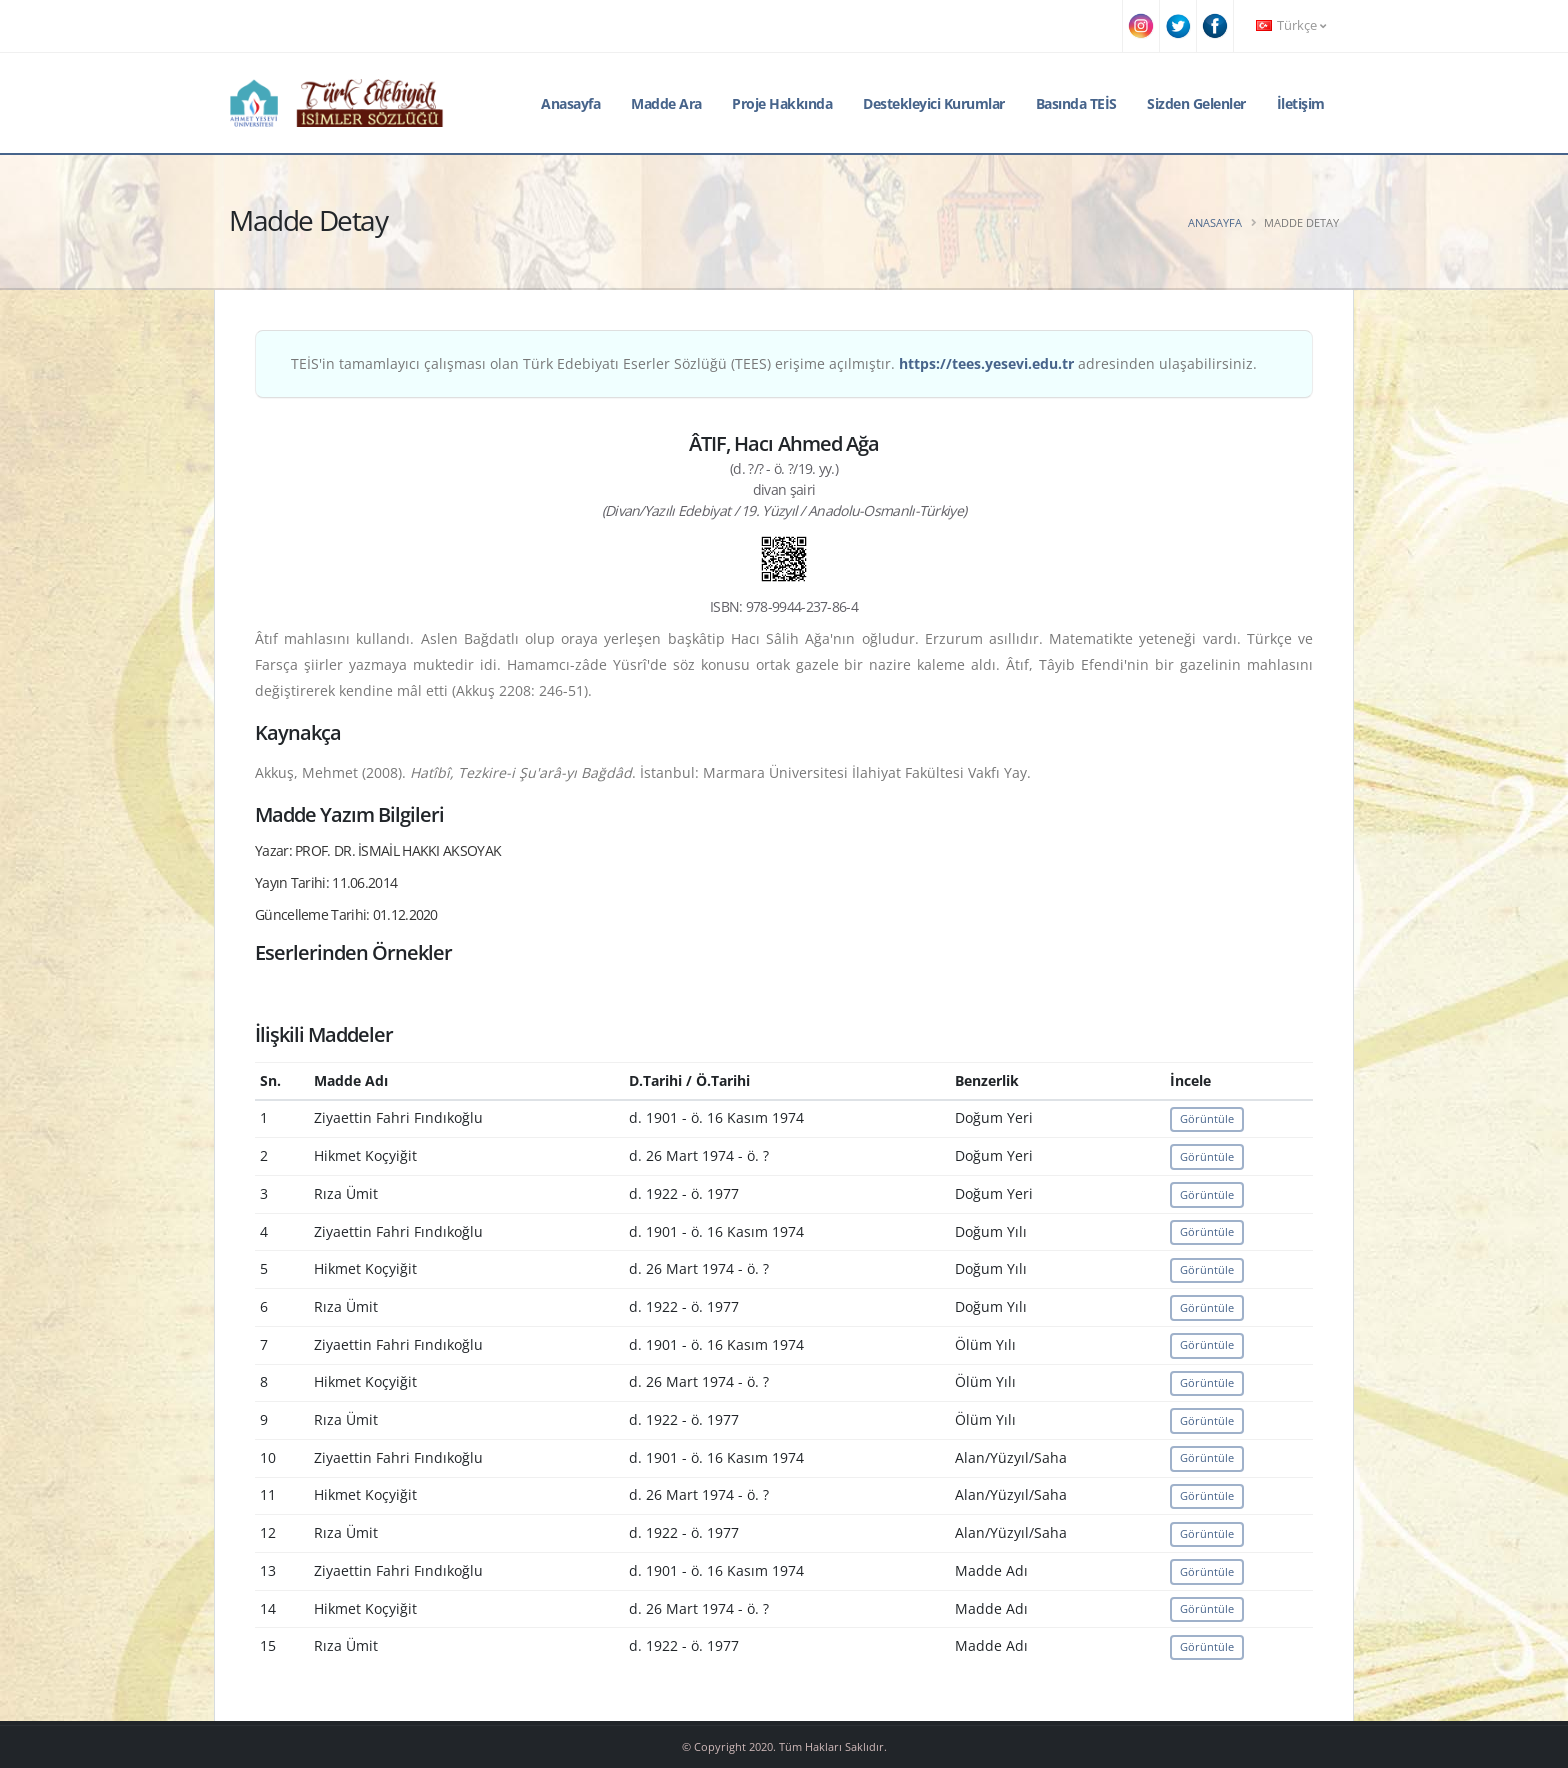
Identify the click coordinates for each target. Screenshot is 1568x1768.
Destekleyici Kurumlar (934, 103)
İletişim (1301, 103)
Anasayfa (570, 103)
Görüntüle (1207, 1118)
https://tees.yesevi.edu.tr (986, 363)
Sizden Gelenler (1196, 103)
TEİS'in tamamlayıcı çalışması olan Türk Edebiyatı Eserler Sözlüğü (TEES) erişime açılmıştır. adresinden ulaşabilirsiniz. (774, 363)
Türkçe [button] (1291, 25)
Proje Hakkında (782, 103)
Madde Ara (666, 103)
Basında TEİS (1076, 103)
